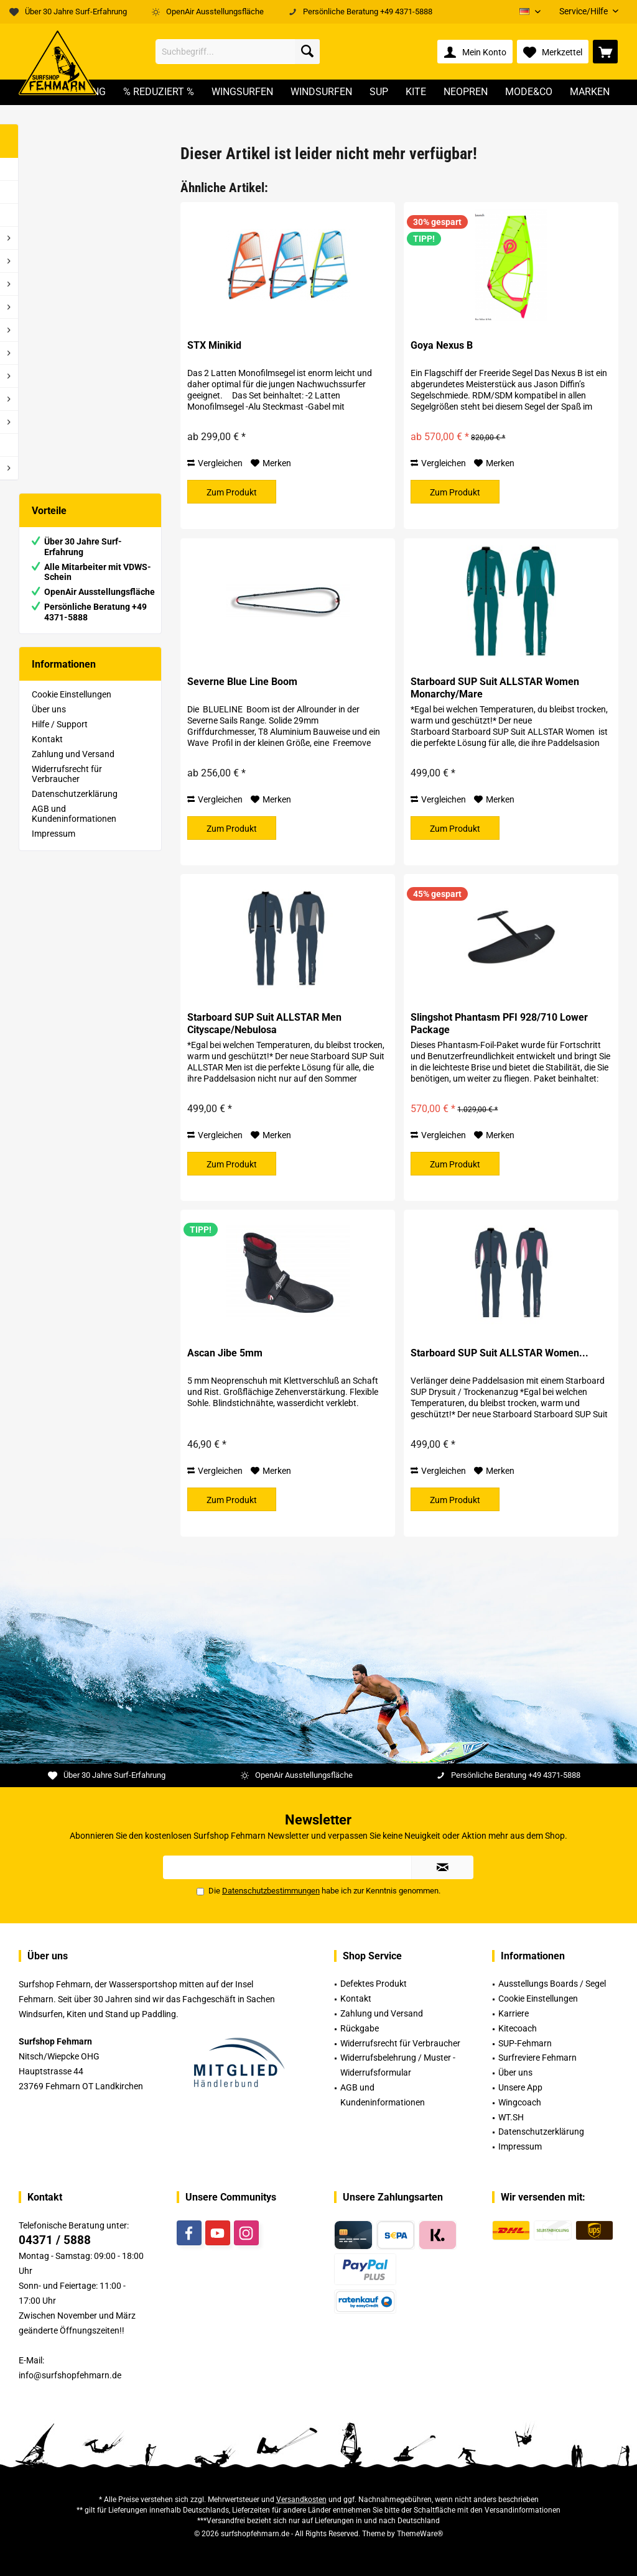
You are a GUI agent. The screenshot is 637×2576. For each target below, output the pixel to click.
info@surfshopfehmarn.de (70, 2375)
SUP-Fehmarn (525, 2043)
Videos (45, 215)
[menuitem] (584, 11)
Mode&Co (51, 422)
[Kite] (416, 92)
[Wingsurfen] (242, 92)
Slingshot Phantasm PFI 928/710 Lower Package (499, 1023)
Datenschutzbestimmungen (271, 1890)
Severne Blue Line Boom (242, 682)
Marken (46, 468)
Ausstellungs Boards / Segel (552, 1984)
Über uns (49, 709)
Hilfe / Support (60, 724)
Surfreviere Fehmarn (537, 2058)
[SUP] (379, 92)
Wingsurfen (54, 307)
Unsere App (520, 2087)
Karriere (513, 2013)
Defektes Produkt (373, 1984)
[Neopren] (465, 92)
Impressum (53, 834)
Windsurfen (54, 330)
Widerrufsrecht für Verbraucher (67, 774)
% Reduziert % (58, 261)
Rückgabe (359, 2028)
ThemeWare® (420, 2533)
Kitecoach (517, 2028)
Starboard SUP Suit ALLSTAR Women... (499, 1353)
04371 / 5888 (55, 2240)
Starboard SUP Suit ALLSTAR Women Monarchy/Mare (495, 688)
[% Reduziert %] (158, 92)
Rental (44, 238)
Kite (39, 376)
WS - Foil (48, 284)
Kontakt (47, 739)
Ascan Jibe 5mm (225, 1353)
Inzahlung (51, 169)
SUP (40, 353)
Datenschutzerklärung (75, 794)
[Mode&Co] (528, 92)
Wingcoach (519, 2102)
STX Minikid (214, 345)
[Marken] (589, 92)
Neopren (48, 399)
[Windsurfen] (321, 92)
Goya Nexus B (442, 345)
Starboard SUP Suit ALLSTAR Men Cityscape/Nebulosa (264, 1023)
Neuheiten (51, 192)
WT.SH (511, 2117)
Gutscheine (53, 445)
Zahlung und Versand (73, 754)
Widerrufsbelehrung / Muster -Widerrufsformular (397, 2065)
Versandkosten (301, 2499)
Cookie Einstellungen (71, 694)
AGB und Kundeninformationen (74, 814)
